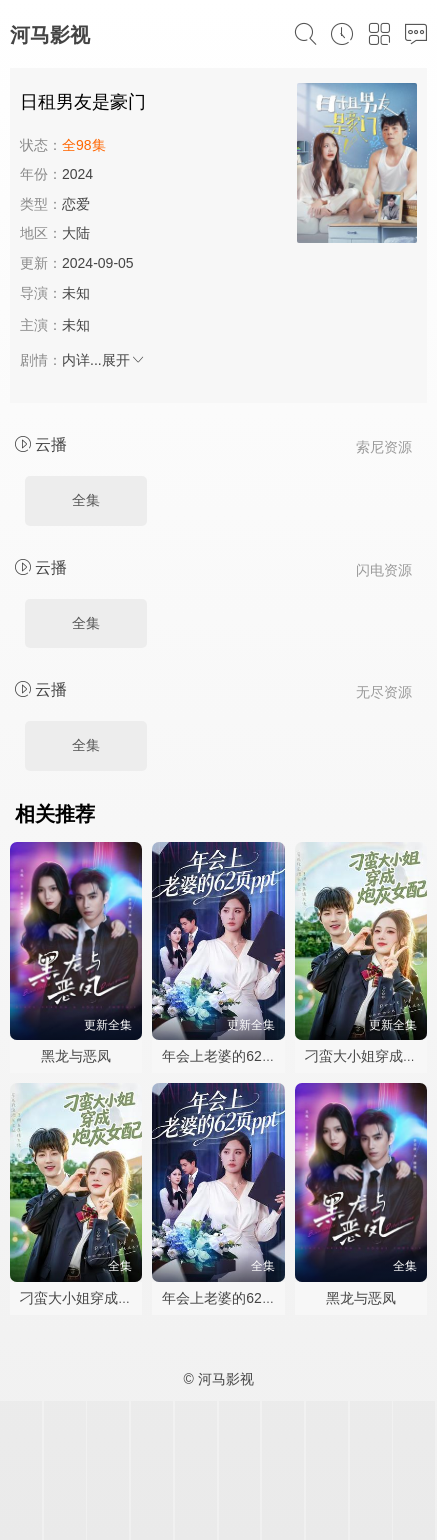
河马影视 (50, 35)
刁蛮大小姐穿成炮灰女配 (97, 1298)
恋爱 (76, 204)
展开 (124, 360)
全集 (86, 500)
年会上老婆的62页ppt (228, 1056)
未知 (76, 293)
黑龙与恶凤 (76, 1056)
